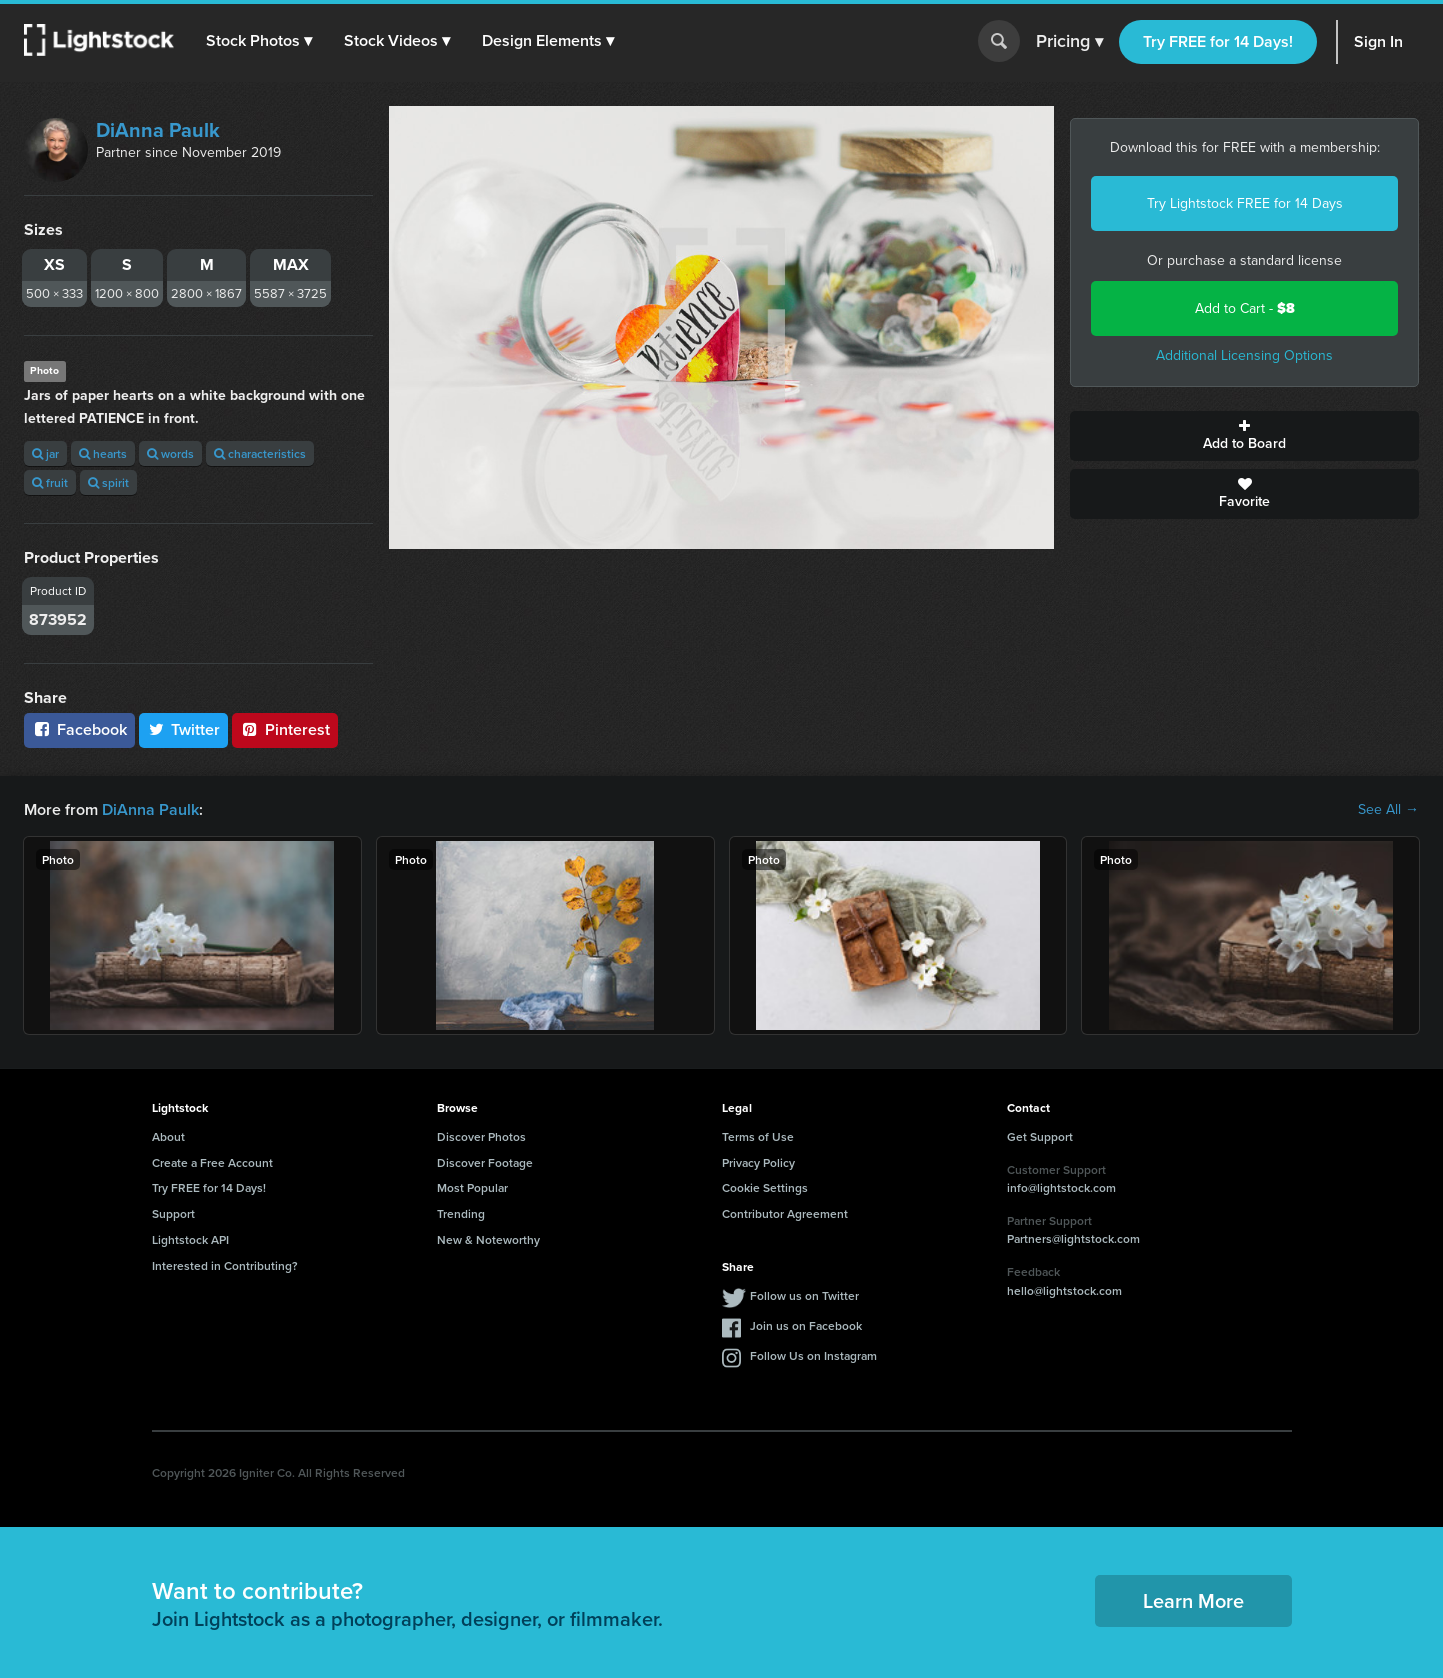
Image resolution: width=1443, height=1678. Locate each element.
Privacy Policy (758, 1162)
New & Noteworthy (488, 1239)
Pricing (1069, 42)
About (168, 1136)
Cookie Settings (765, 1187)
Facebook (79, 729)
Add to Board (1244, 436)
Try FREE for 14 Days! (1218, 41)
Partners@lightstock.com (1073, 1238)
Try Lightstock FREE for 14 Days (1245, 203)
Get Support (1040, 1136)
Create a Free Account (212, 1162)
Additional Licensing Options (1244, 355)
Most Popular (472, 1187)
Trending (461, 1213)
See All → (1388, 810)
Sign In (1378, 41)
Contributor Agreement (785, 1213)
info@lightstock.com (1061, 1187)
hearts (103, 453)
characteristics (260, 453)
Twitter (184, 729)
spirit (108, 482)
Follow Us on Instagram (813, 1355)
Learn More (1193, 1600)
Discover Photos (481, 1136)
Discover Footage (485, 1162)
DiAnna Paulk (158, 130)
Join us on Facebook (806, 1325)
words (170, 453)
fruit (50, 482)
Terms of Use (758, 1136)
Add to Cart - (1245, 308)
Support (173, 1213)
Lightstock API (190, 1239)
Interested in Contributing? (225, 1265)
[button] (259, 41)
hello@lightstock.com (1064, 1290)
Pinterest (285, 729)
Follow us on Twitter (804, 1295)
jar (45, 453)
